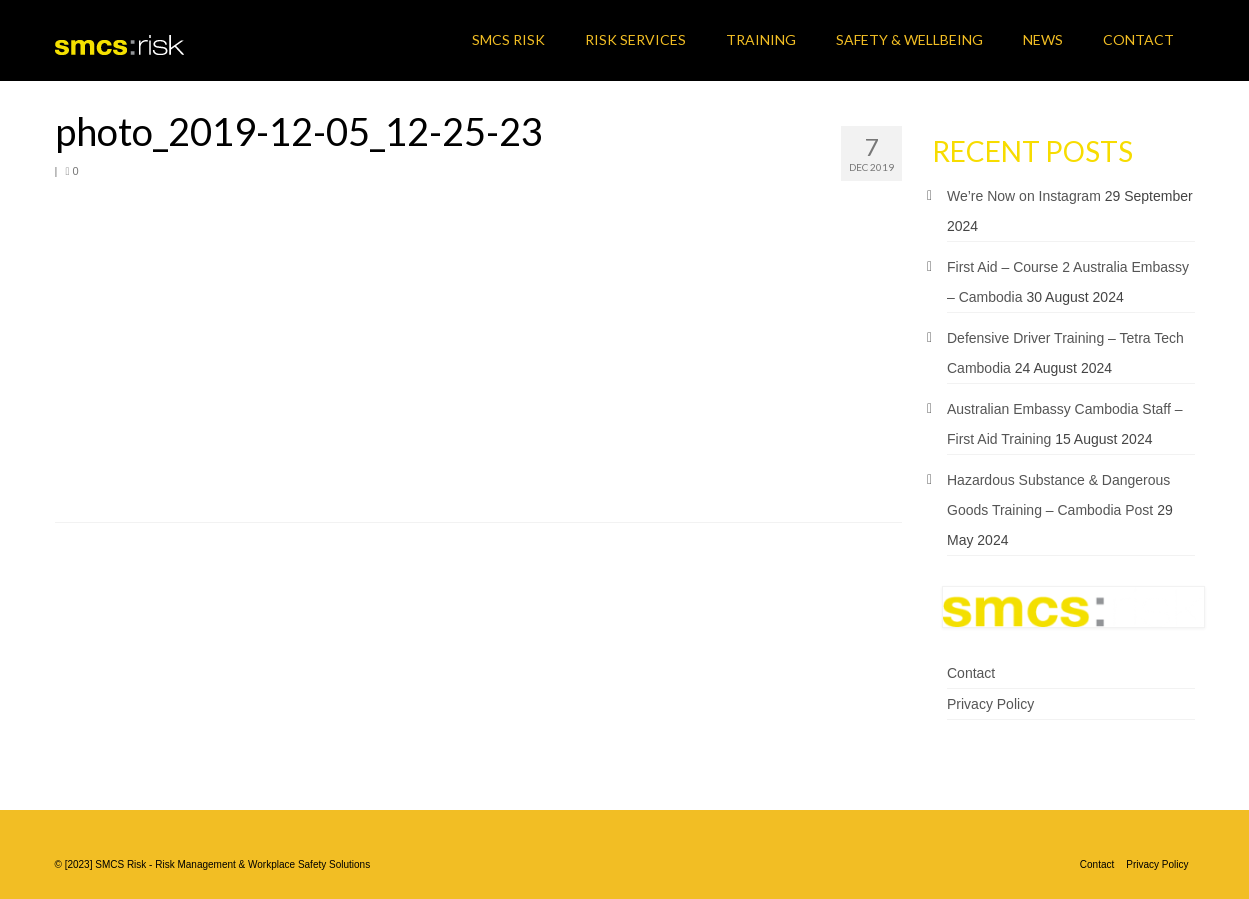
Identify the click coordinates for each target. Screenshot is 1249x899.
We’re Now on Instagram (1024, 196)
